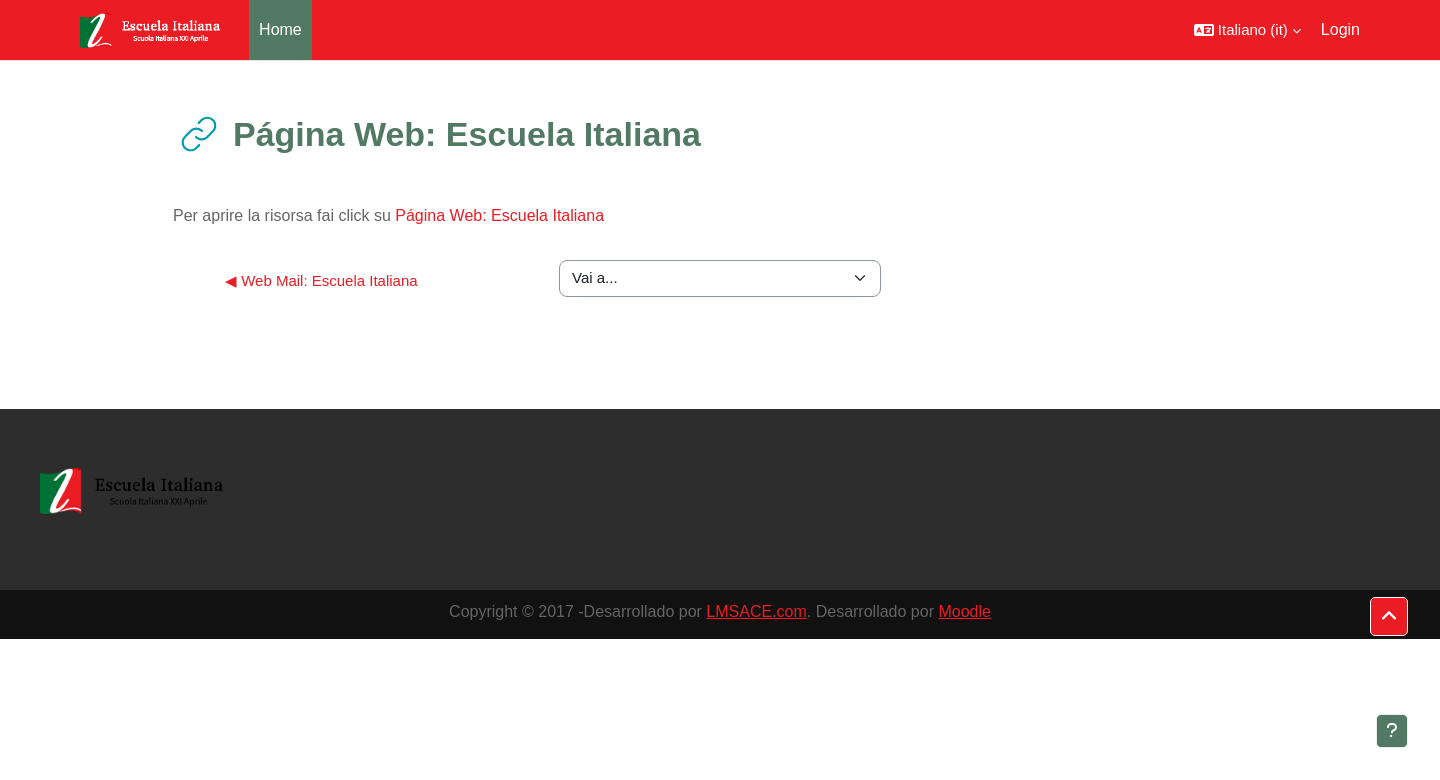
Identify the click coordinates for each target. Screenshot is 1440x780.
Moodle (964, 611)
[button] (1247, 30)
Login (1340, 29)
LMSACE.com (756, 611)
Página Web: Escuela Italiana (499, 215)
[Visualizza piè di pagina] (1392, 731)
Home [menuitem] (280, 29)
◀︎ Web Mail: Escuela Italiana (321, 280)
